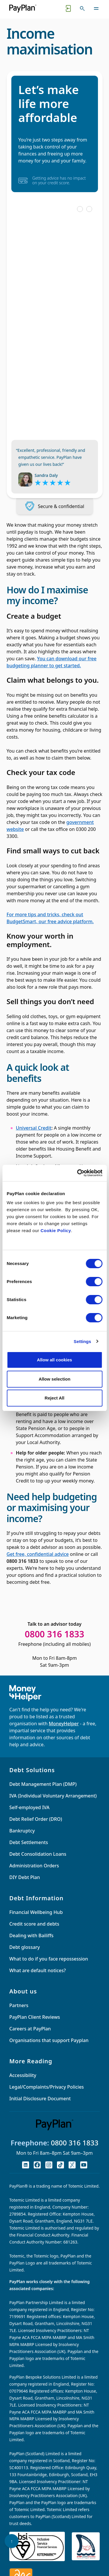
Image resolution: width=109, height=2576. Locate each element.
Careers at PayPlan (30, 2028)
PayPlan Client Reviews (34, 2017)
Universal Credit (33, 1128)
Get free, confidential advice (38, 1554)
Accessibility (22, 2075)
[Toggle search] (82, 8)
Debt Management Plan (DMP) (42, 1784)
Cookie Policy (55, 1230)
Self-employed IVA (29, 1807)
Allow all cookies (54, 1359)
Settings (82, 1341)
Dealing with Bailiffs (31, 1935)
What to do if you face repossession (48, 1959)
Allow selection (54, 1379)
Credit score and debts (34, 1924)
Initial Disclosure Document (40, 2098)
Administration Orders (34, 1865)
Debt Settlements (28, 1842)
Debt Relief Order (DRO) (35, 1819)
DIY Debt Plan (24, 1877)
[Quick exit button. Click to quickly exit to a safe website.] (68, 8)
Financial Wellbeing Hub (36, 1912)
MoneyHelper (64, 1723)
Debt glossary (24, 1947)
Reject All (55, 1397)
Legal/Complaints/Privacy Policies (46, 2087)
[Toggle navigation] (96, 8)
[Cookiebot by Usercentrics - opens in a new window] (77, 1173)
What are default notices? (37, 1970)
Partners (18, 2005)
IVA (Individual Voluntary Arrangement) (53, 1796)
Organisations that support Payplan (49, 2040)
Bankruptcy (22, 1830)
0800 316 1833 (75, 2142)
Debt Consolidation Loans (37, 1854)
